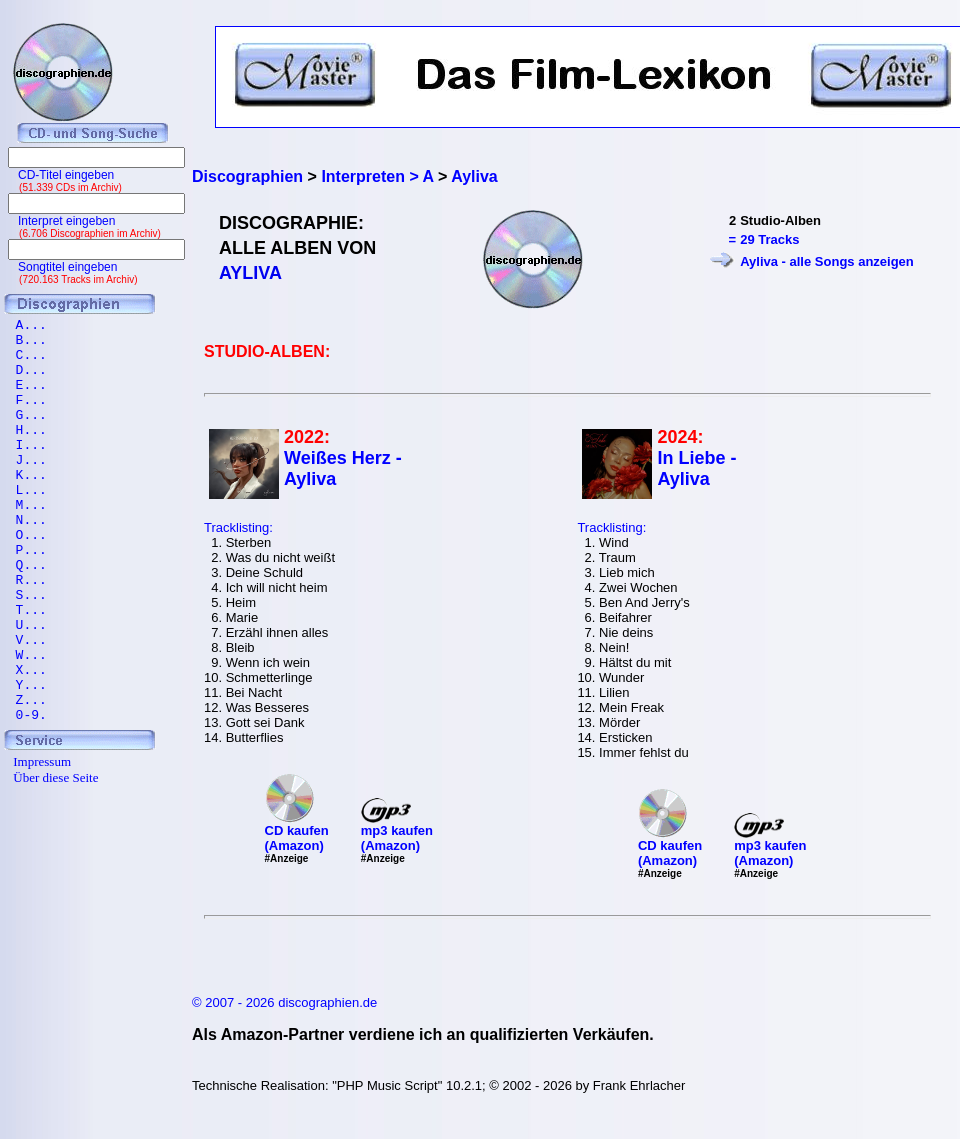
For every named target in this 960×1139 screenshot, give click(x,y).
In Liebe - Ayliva (696, 468)
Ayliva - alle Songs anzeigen (827, 261)
